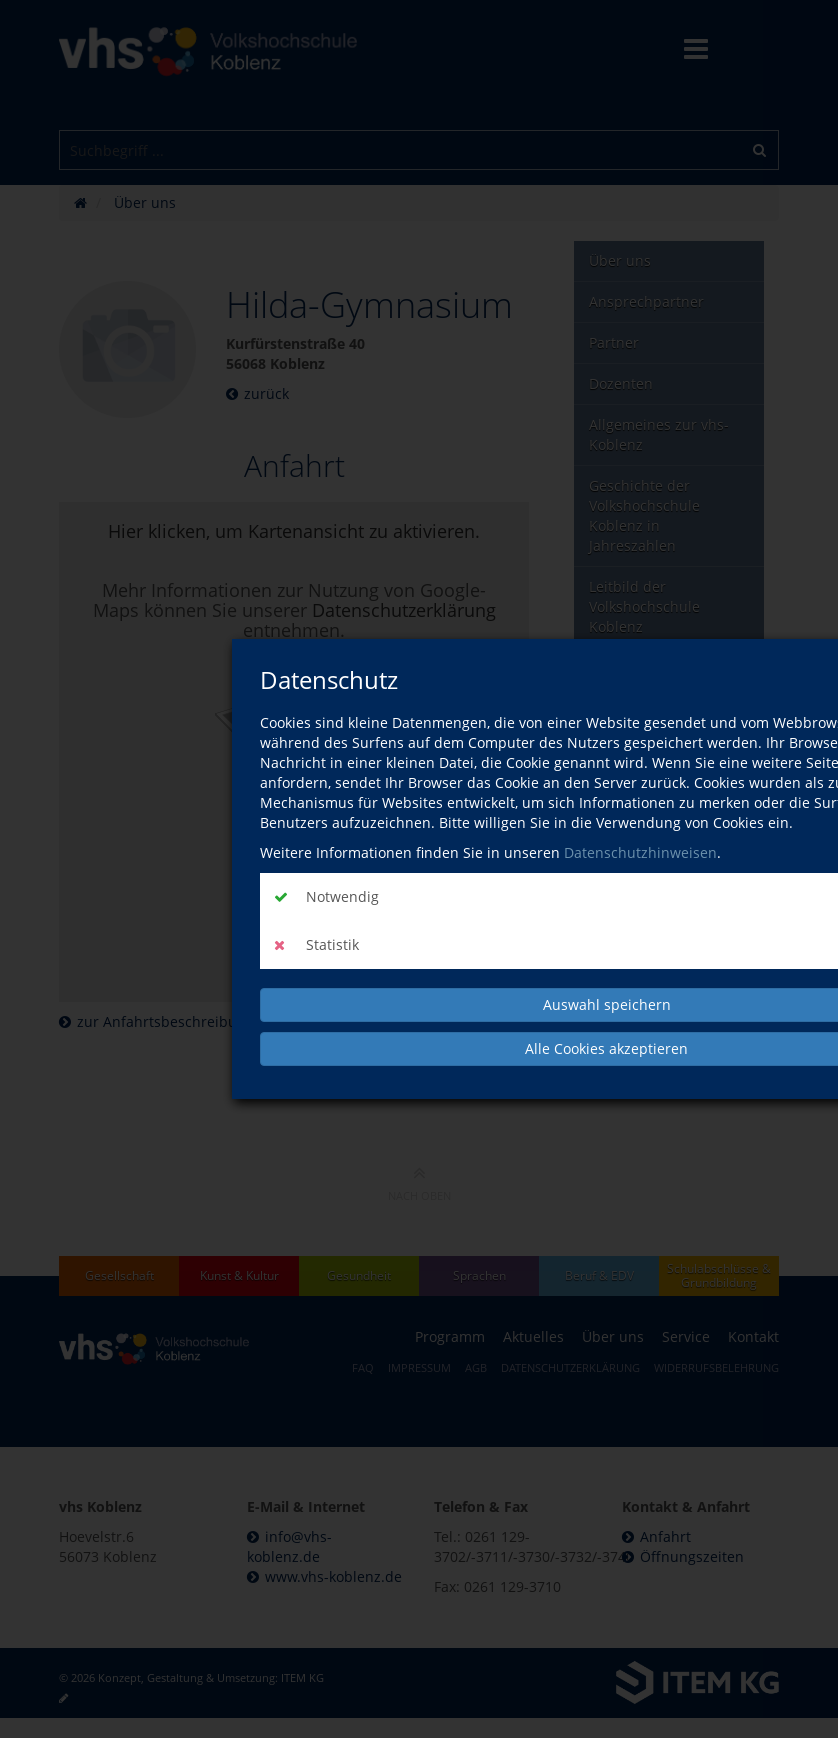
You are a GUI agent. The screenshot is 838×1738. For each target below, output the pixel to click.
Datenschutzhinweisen (640, 852)
